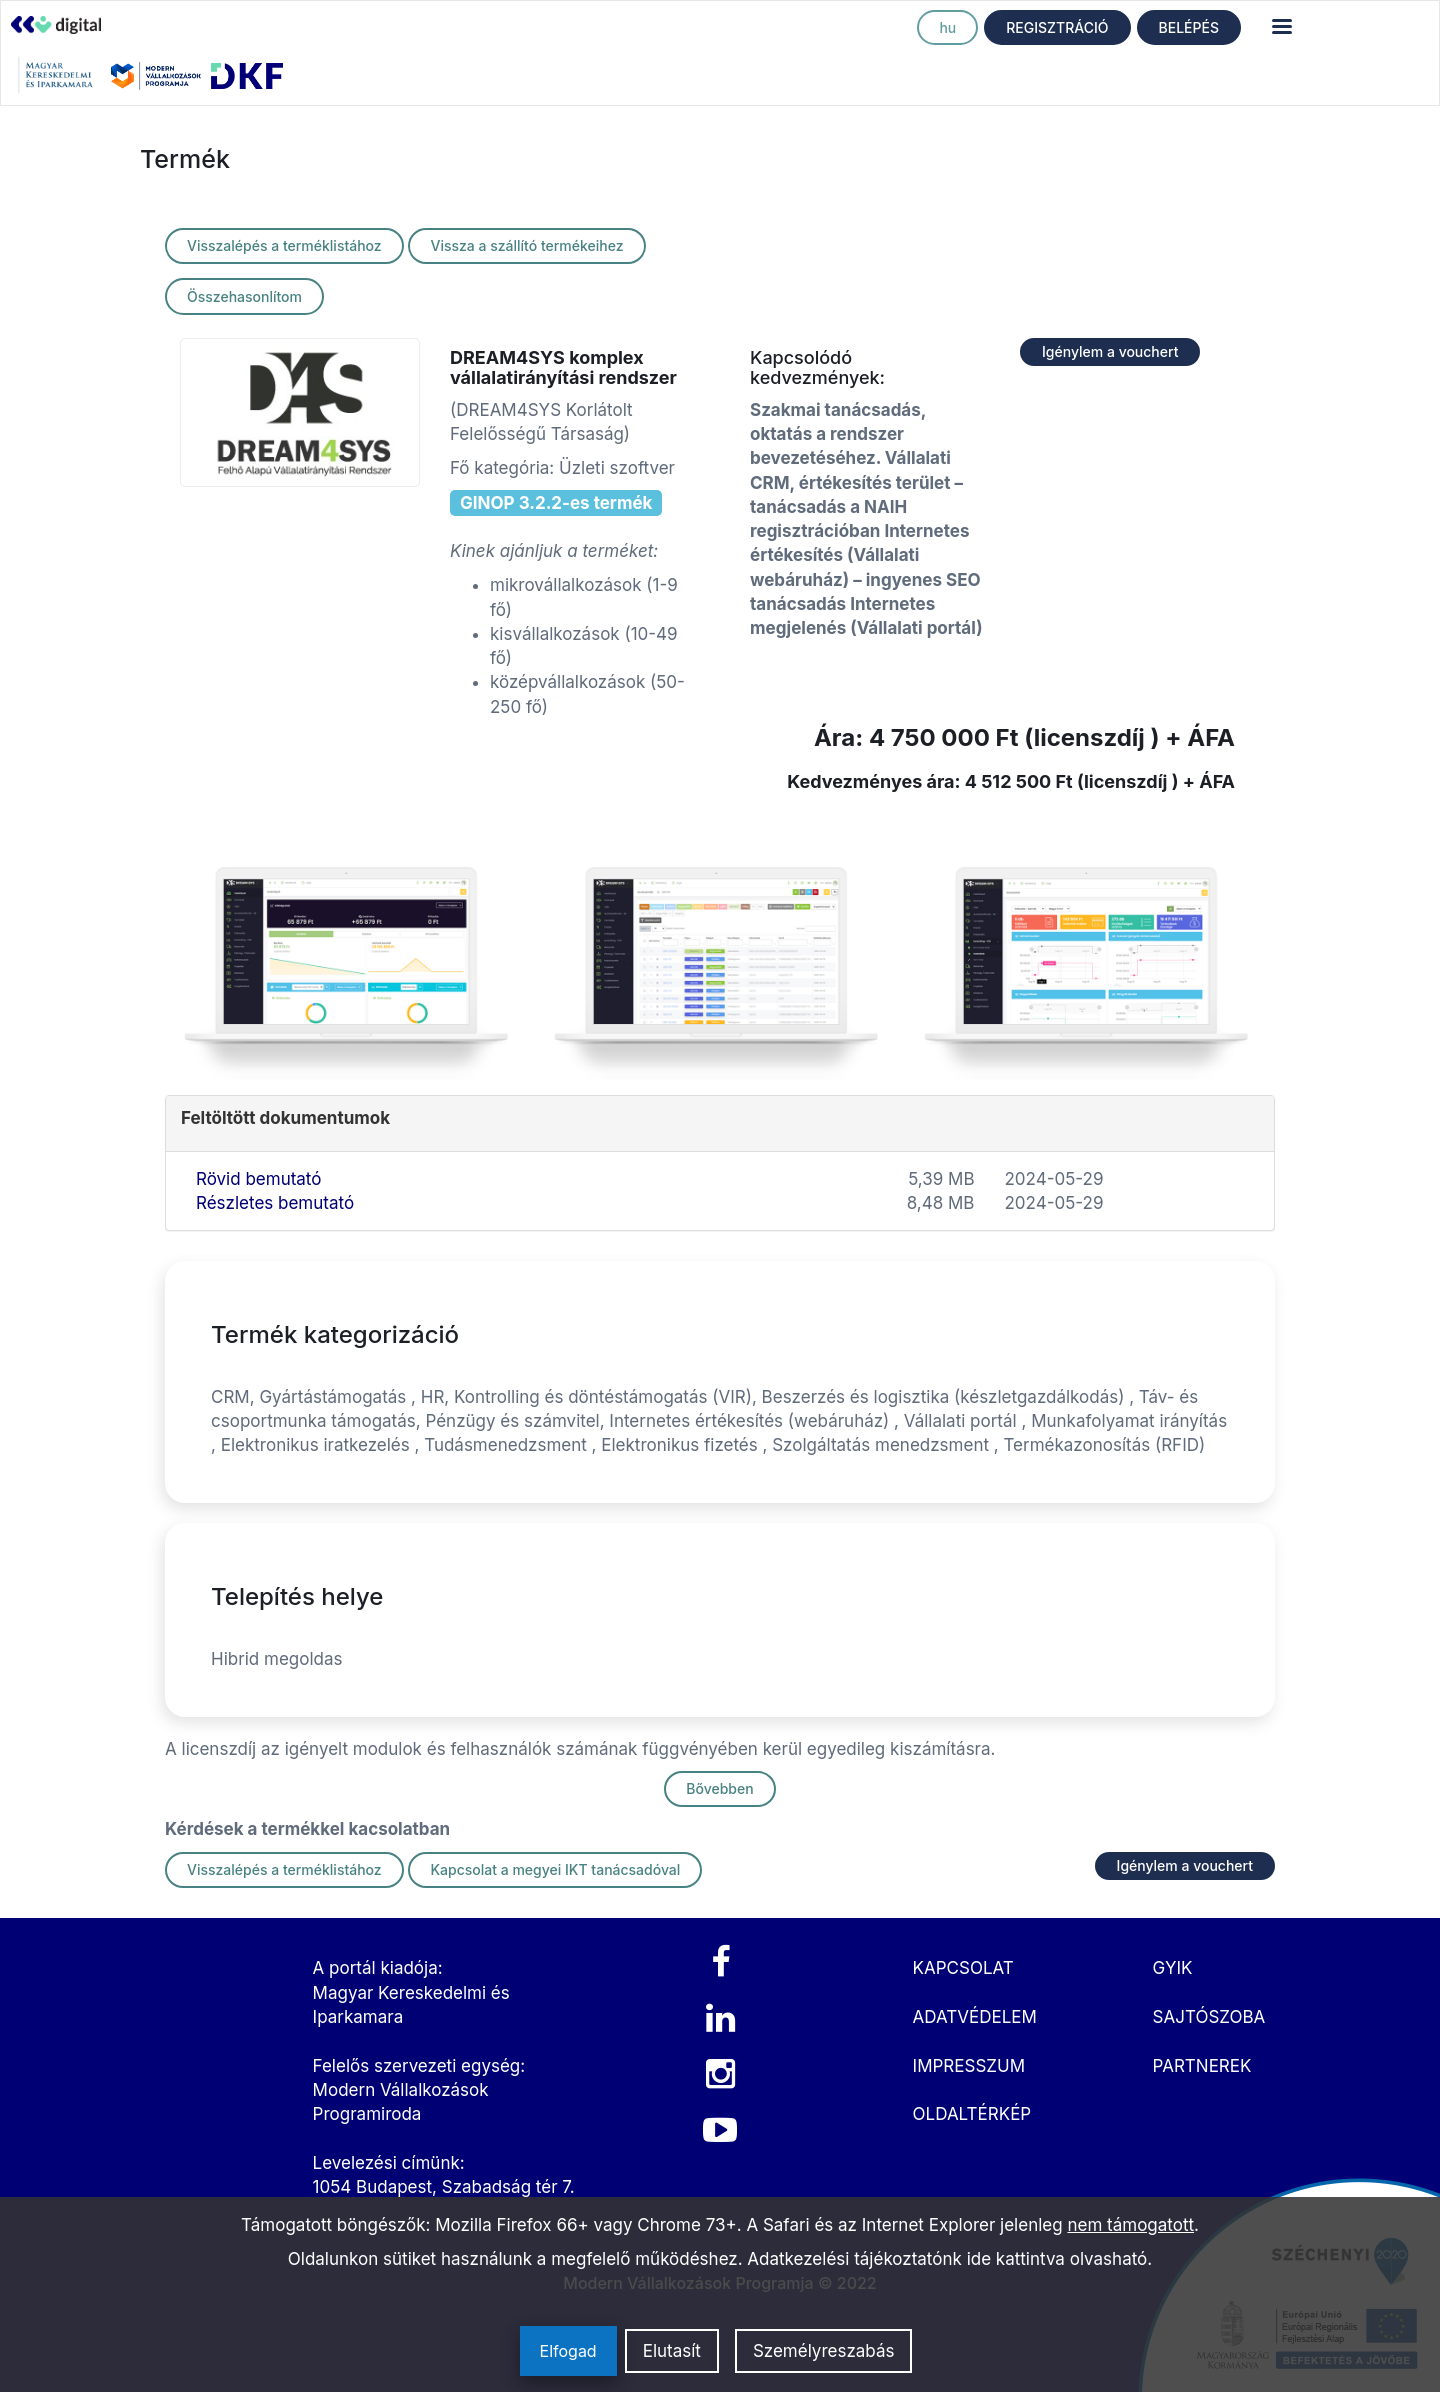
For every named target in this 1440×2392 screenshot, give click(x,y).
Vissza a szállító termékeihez (526, 245)
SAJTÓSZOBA (1209, 2017)
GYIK (1173, 1968)
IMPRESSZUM (969, 2066)
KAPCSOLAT (963, 1968)
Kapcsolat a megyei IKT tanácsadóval (555, 1869)
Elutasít (672, 2351)
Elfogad (568, 2351)
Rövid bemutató (258, 1179)
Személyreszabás (824, 2351)
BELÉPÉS (1189, 27)
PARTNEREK (1202, 2066)
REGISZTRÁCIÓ (1057, 27)
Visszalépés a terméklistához (284, 245)
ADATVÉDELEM (975, 2017)
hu (947, 27)
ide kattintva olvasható (1057, 2259)
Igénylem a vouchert (1110, 351)
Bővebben (719, 1788)
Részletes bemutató (275, 1203)
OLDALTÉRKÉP (972, 2114)
